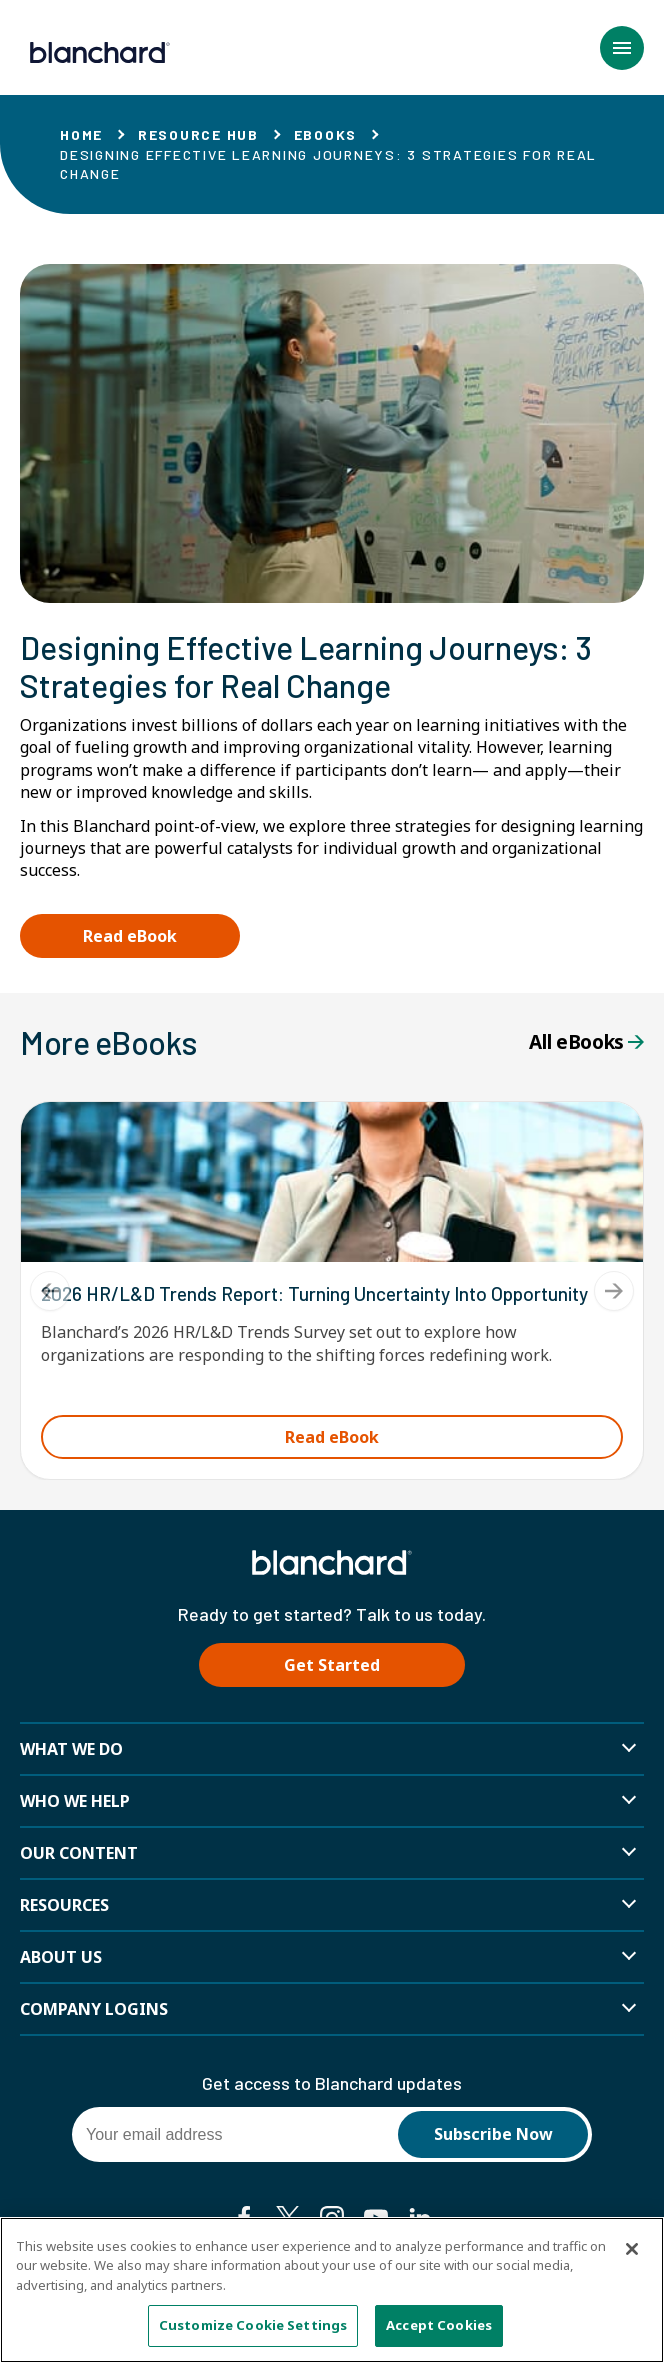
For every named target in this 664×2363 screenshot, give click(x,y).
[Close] (632, 2249)
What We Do (71, 1749)
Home (81, 134)
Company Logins (94, 2009)
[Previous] (50, 1291)
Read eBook (130, 936)
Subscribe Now (493, 2134)
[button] (622, 48)
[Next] (614, 1291)
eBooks (326, 134)
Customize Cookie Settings (253, 2326)
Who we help (75, 1801)
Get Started (332, 1665)
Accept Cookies (439, 2326)
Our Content (79, 1853)
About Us (61, 1957)
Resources (64, 1905)
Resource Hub (198, 134)
